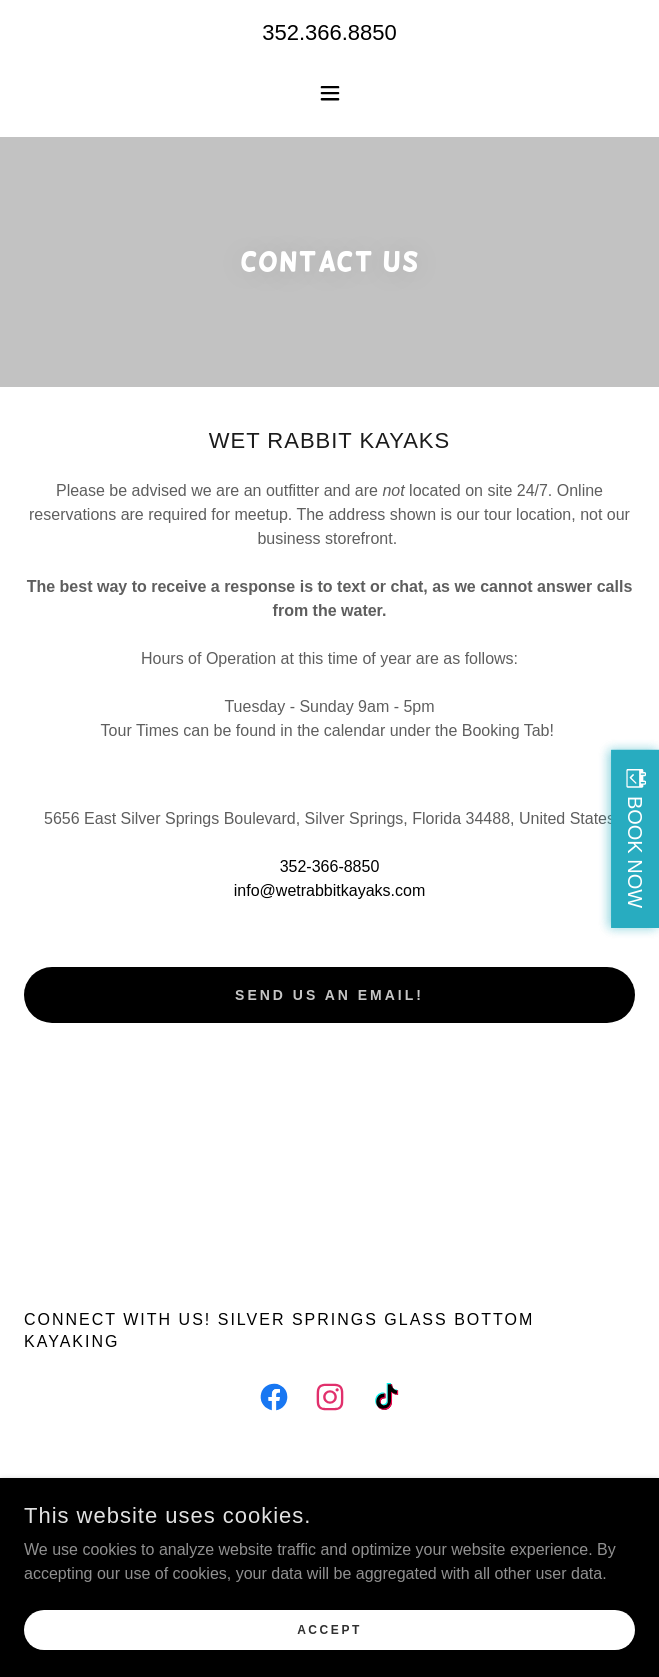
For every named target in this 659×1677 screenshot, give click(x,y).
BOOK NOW (635, 851)
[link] (274, 1401)
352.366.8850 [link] (329, 32)
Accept (329, 1629)
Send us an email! (329, 995)
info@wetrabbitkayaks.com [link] (329, 890)
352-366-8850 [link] (330, 866)
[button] (330, 93)
